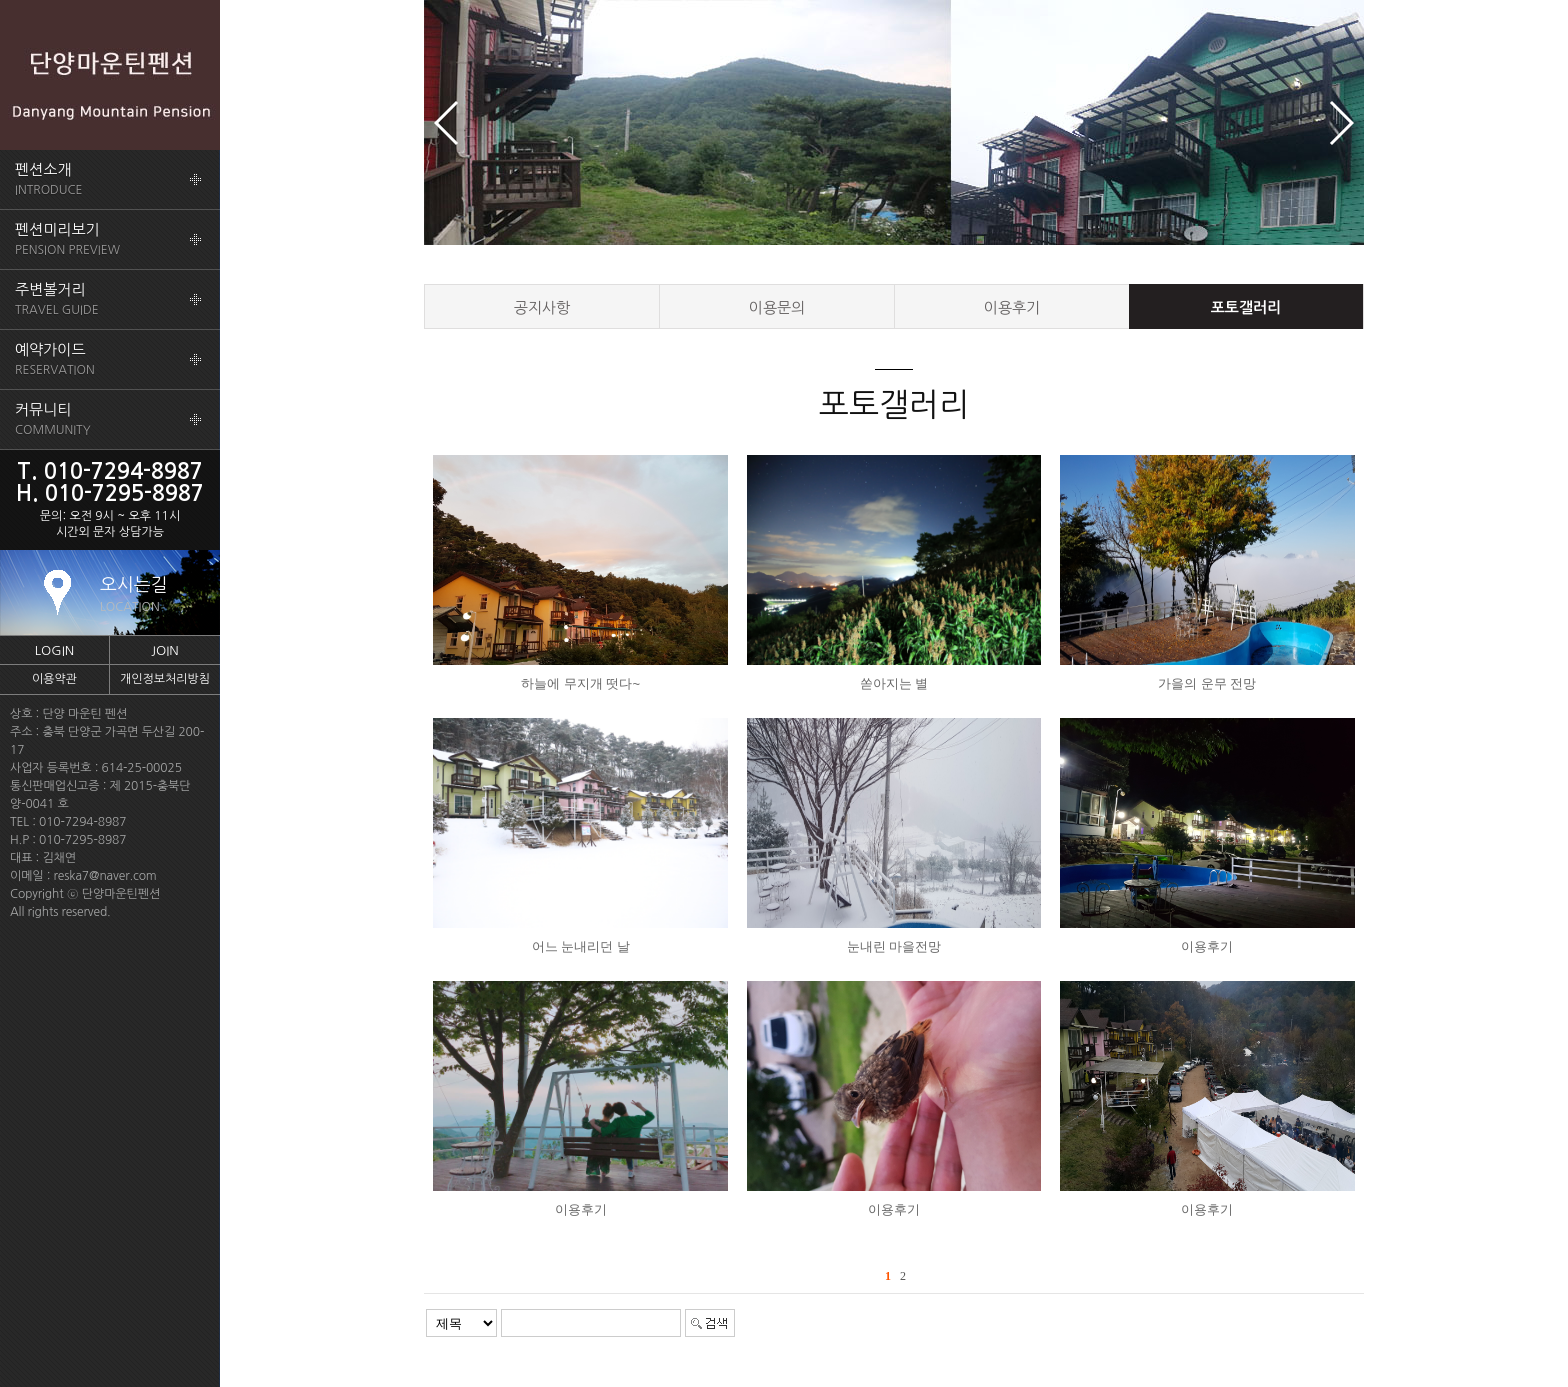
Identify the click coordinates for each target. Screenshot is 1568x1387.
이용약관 (54, 679)
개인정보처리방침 (165, 679)
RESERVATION (55, 359)
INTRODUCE (49, 179)
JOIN (165, 650)
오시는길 (134, 594)
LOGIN (54, 650)
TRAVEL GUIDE (57, 299)
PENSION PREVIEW (67, 239)
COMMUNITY (53, 419)
